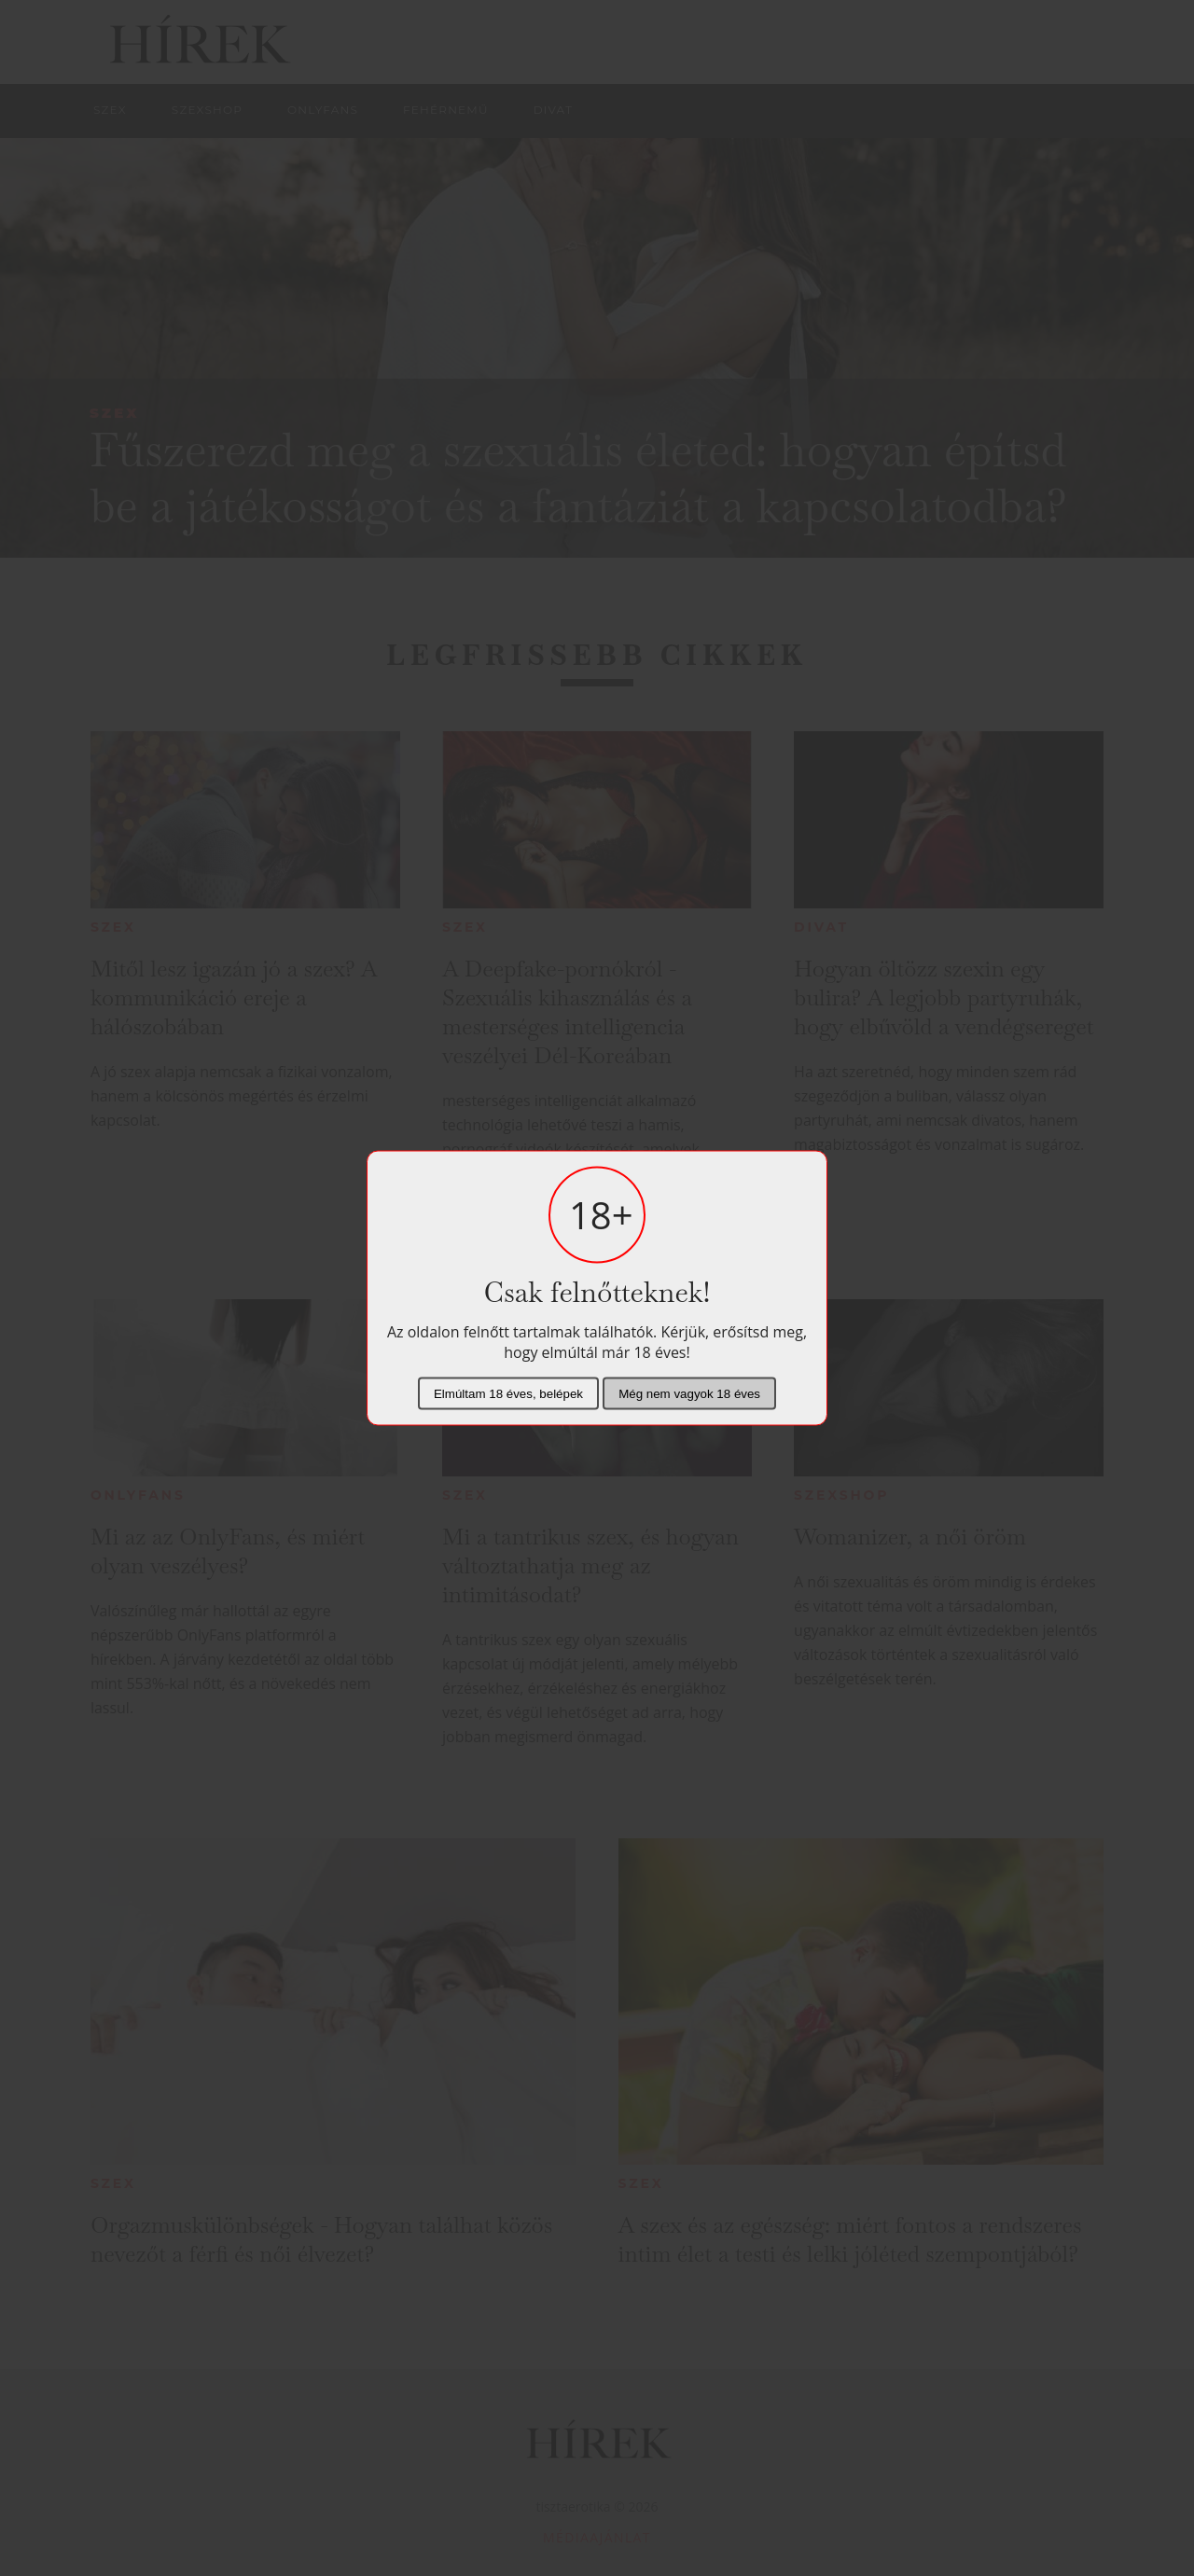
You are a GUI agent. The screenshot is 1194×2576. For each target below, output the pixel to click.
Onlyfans (138, 1495)
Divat (821, 927)
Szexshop (841, 1495)
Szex (115, 413)
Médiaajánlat (597, 2537)
